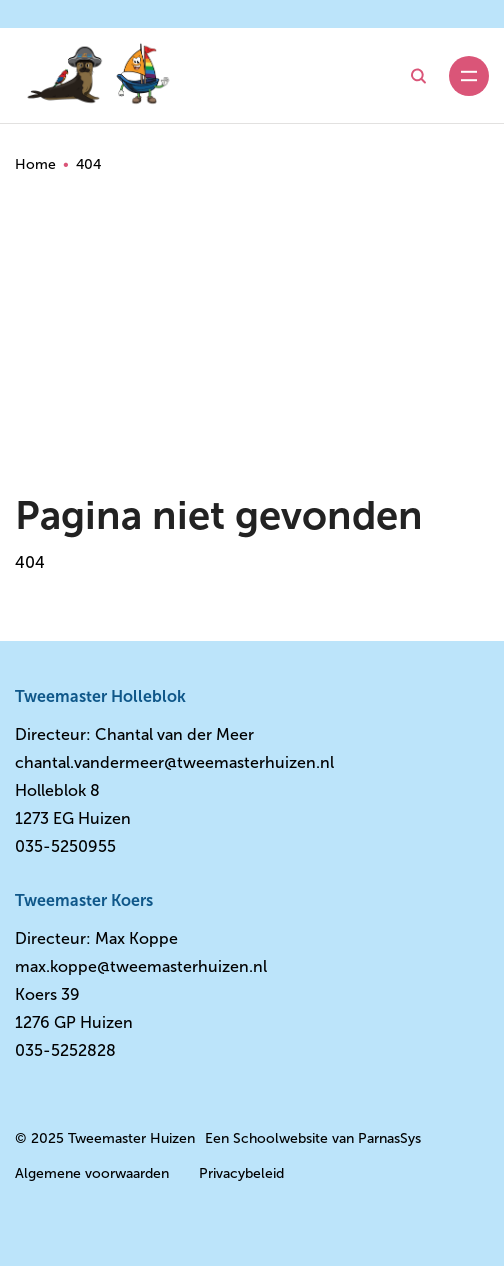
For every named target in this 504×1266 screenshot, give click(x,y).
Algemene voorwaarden (92, 1173)
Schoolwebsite (280, 1138)
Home (35, 164)
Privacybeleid (241, 1173)
